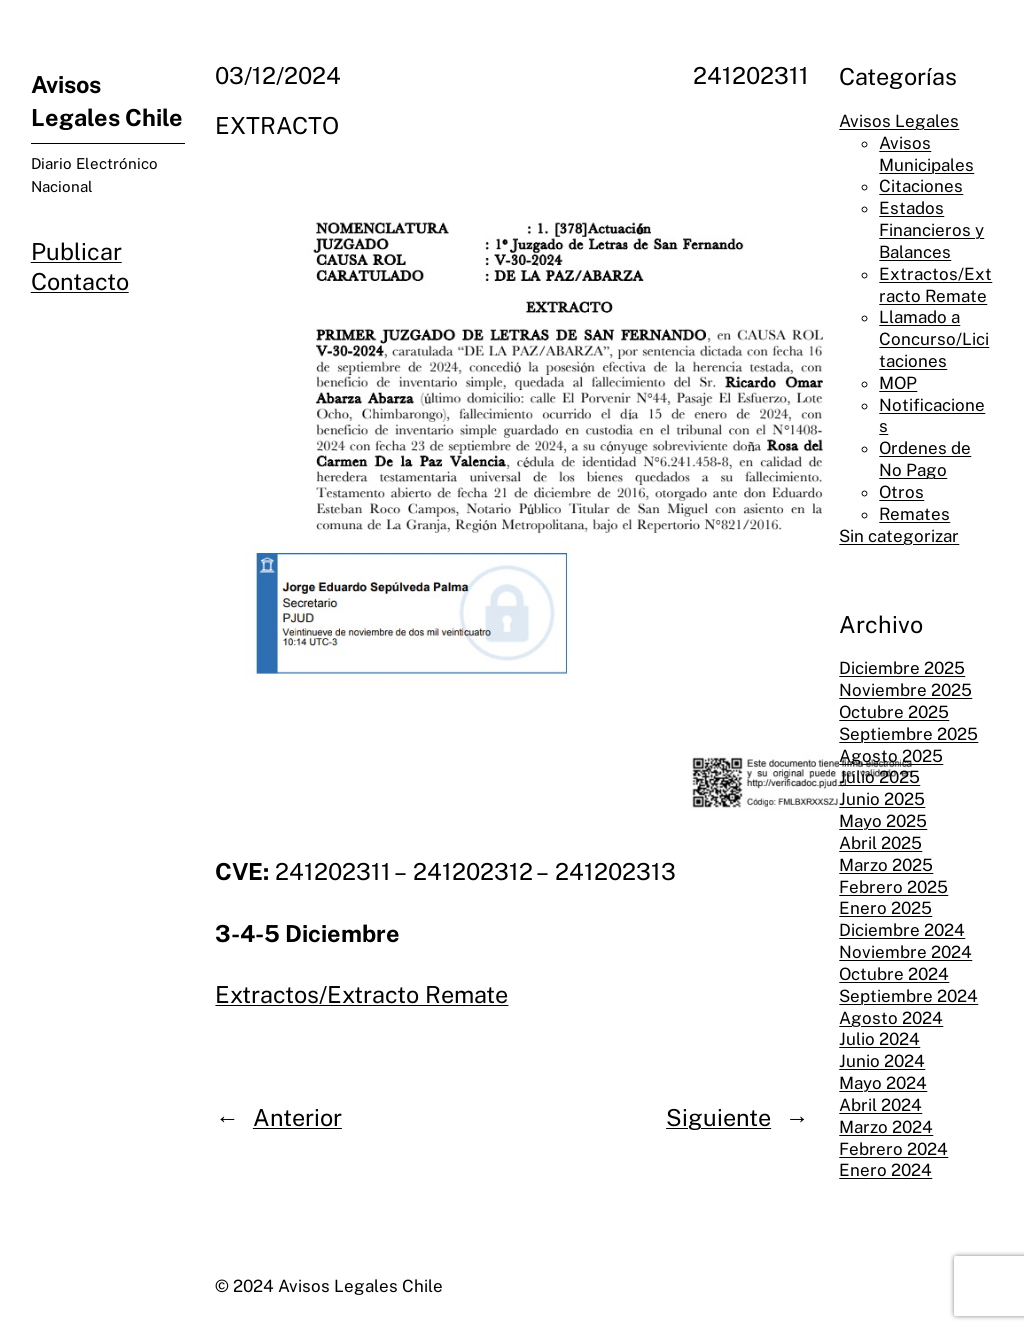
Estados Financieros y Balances (931, 230)
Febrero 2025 (893, 887)
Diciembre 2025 (902, 668)
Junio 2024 (882, 1061)
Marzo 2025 (886, 865)
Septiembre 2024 (908, 996)
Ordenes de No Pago (925, 459)
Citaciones (921, 186)
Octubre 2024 (894, 974)
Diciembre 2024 (902, 930)
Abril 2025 (880, 843)
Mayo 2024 (883, 1083)
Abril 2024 (880, 1105)
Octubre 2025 (894, 712)
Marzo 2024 (886, 1127)
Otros (901, 492)
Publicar (76, 251)
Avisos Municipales (926, 154)
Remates (914, 514)
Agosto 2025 (891, 756)
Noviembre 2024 (905, 952)
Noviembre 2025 (905, 690)
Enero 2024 (885, 1170)
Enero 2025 (885, 908)
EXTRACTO (277, 125)
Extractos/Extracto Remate (361, 994)
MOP (898, 383)
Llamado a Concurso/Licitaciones (934, 339)
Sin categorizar (899, 536)
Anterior (297, 1117)
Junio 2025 (882, 799)
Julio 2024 (879, 1039)
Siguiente (718, 1117)
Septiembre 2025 (908, 734)
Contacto (80, 281)
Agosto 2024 (891, 1018)
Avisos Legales (899, 121)
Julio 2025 (879, 777)
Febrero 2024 (893, 1149)
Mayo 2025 (883, 821)
